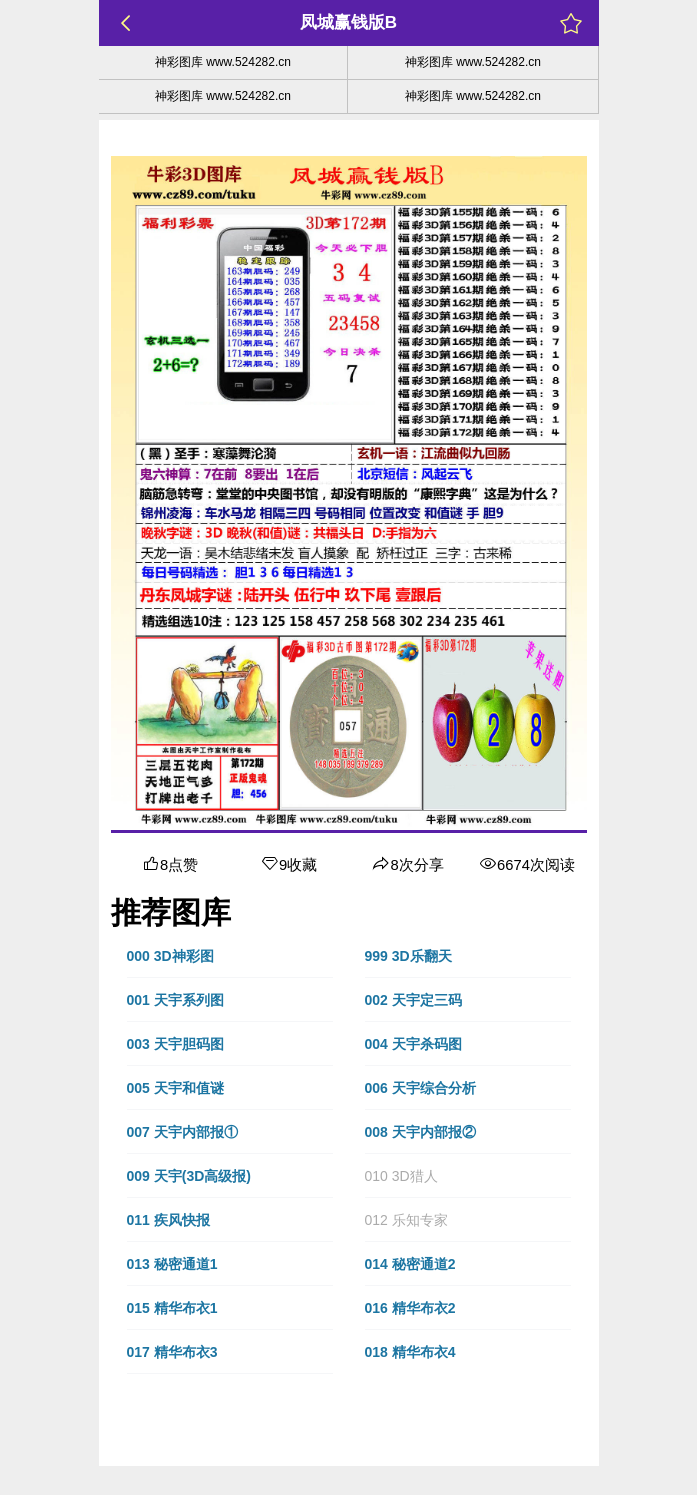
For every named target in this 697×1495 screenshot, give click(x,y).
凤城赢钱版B (348, 22)
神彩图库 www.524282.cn (223, 62)
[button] (230, 956)
